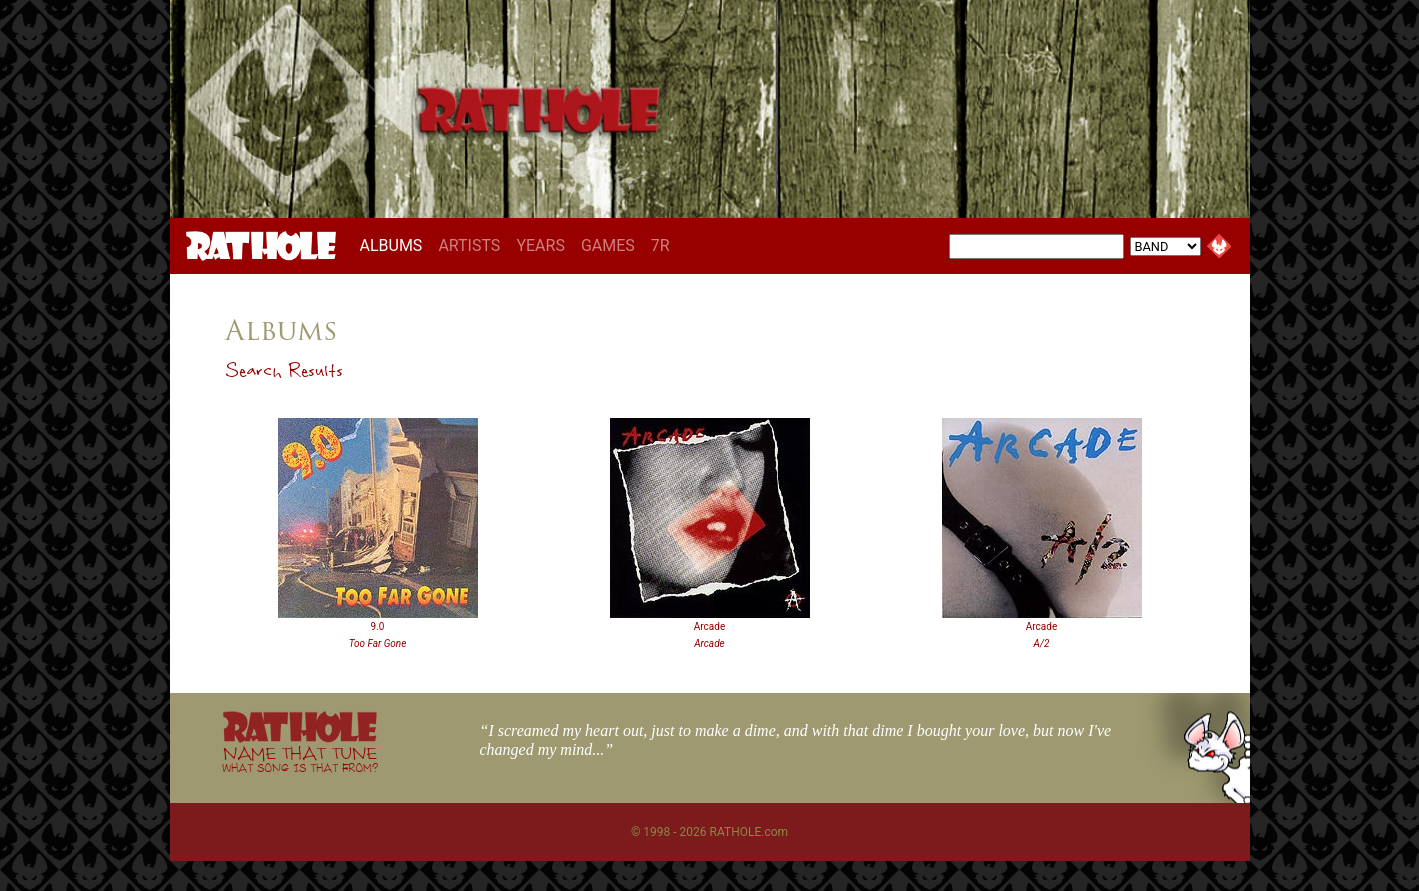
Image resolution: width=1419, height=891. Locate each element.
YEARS (540, 245)
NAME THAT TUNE (300, 758)
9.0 (378, 626)
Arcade (709, 626)
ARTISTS (469, 245)
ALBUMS (395, 245)
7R (660, 245)
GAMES (608, 245)
